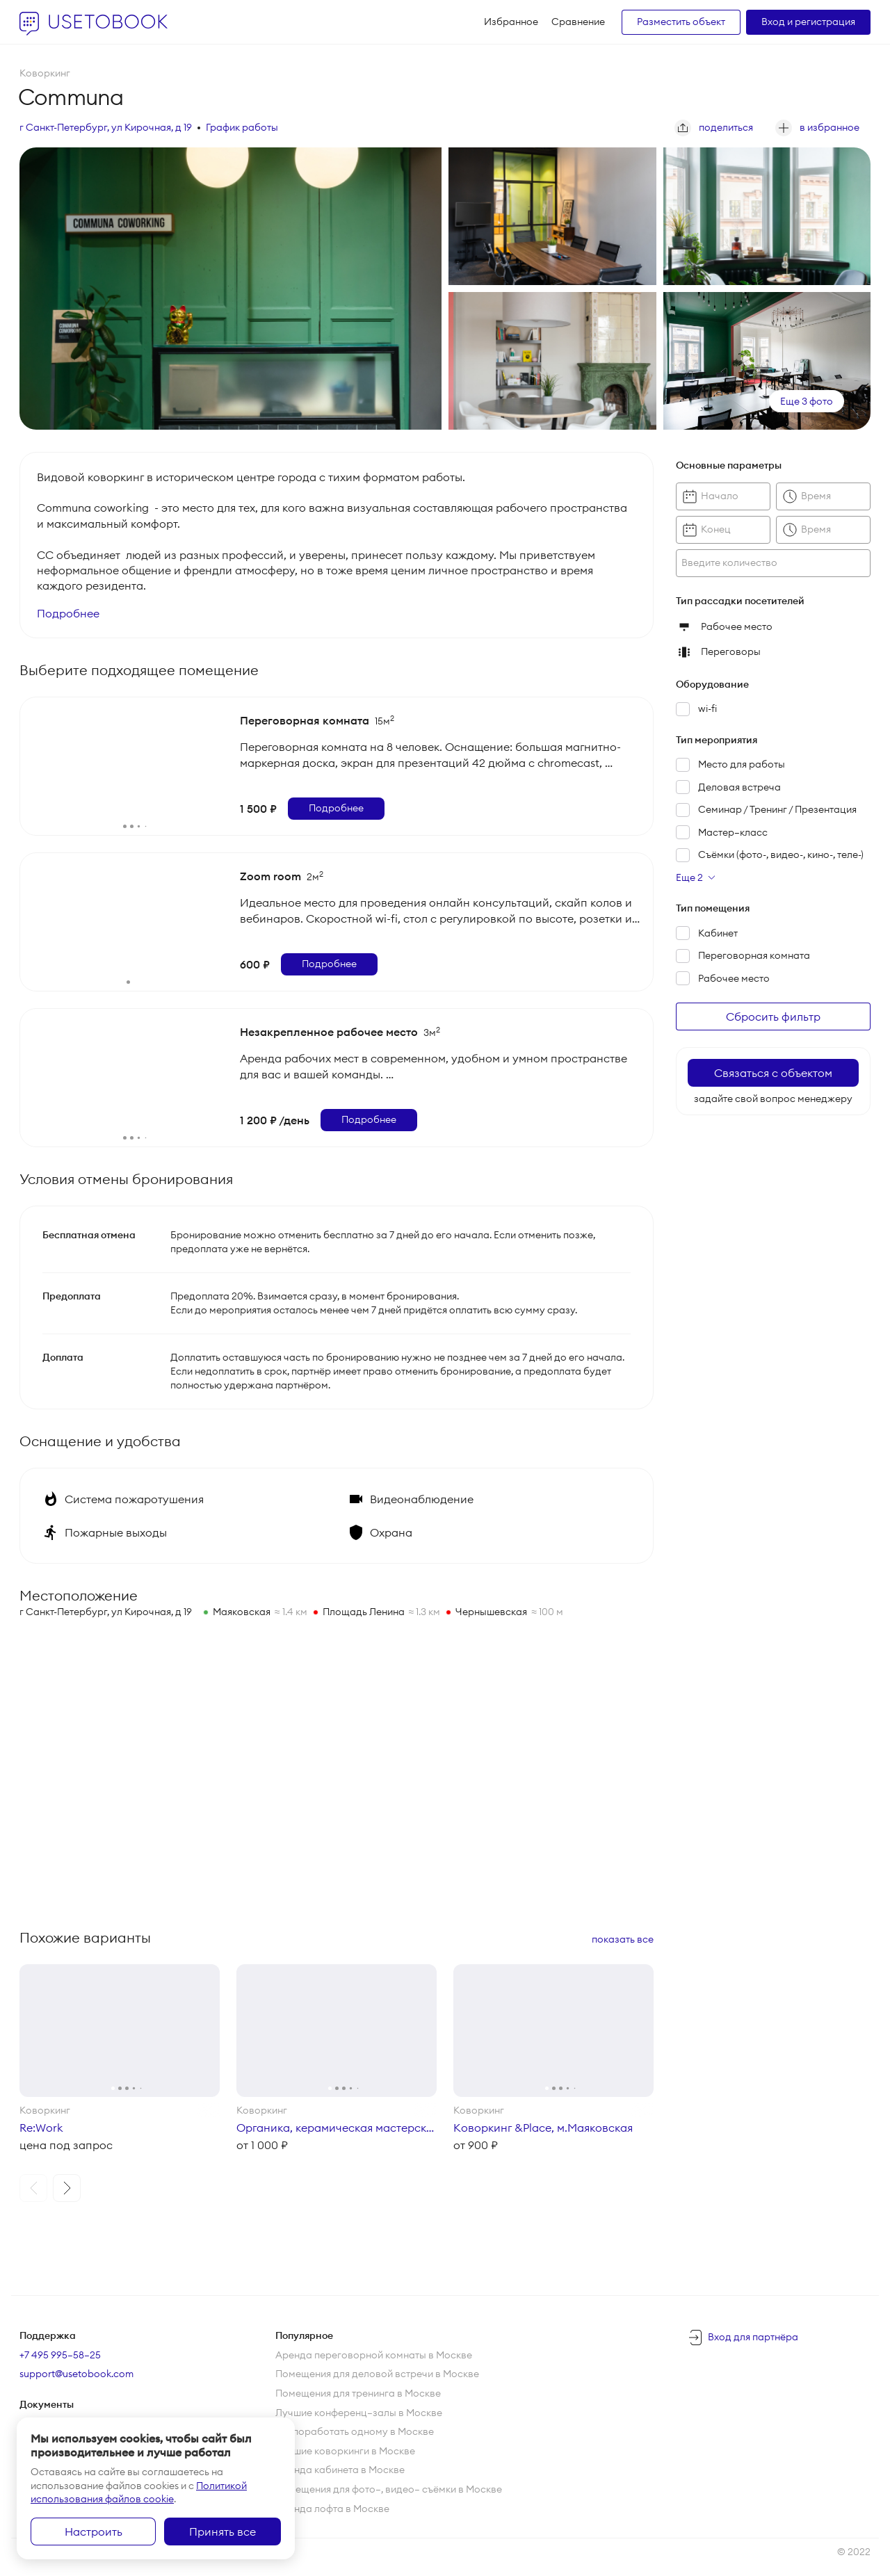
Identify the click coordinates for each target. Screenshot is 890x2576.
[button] (33, 2188)
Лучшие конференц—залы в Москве (358, 2412)
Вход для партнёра (753, 2337)
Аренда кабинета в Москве (340, 2469)
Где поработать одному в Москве (354, 2431)
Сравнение (578, 21)
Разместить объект (681, 21)
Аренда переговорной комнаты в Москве (373, 2355)
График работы (242, 127)
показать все (623, 1939)
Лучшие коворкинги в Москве (345, 2451)
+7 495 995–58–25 (60, 2355)
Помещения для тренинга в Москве (358, 2393)
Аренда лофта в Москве (332, 2508)
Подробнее (68, 613)
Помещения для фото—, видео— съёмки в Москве (388, 2489)
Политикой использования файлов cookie (139, 2492)
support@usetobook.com (76, 2373)
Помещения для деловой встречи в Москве (377, 2373)
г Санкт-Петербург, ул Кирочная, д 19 (105, 127)
